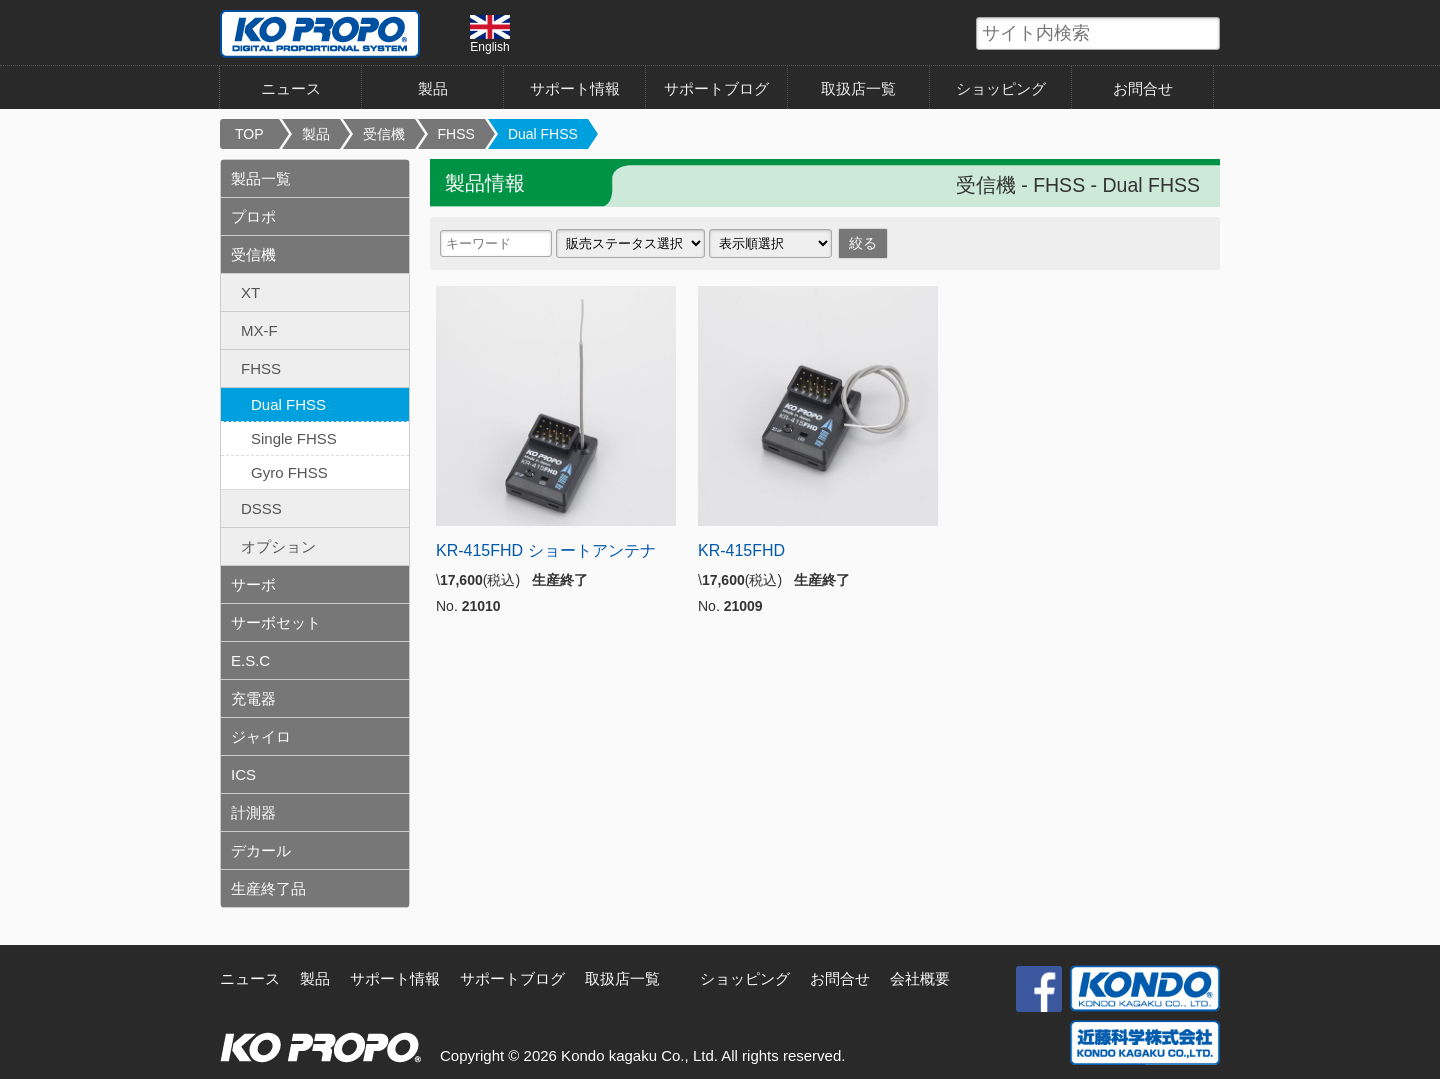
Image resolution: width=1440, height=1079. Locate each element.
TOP (249, 134)
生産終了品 (268, 888)
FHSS (456, 134)
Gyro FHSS (289, 472)
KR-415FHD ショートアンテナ (546, 550)
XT (250, 292)
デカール (261, 850)
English (490, 34)
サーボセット (276, 622)
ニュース (291, 88)
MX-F (259, 330)
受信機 (384, 134)
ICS (243, 774)
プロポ (253, 216)
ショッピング (1001, 88)
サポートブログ (716, 88)
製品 (433, 88)
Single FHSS (294, 438)
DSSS (261, 508)
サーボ (253, 584)
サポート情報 (575, 88)
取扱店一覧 (858, 88)
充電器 (253, 698)
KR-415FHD (741, 550)
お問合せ (1143, 88)
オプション (278, 546)
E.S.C (250, 660)
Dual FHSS (543, 134)
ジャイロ (261, 736)
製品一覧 (261, 178)
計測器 (253, 812)
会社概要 (920, 978)
